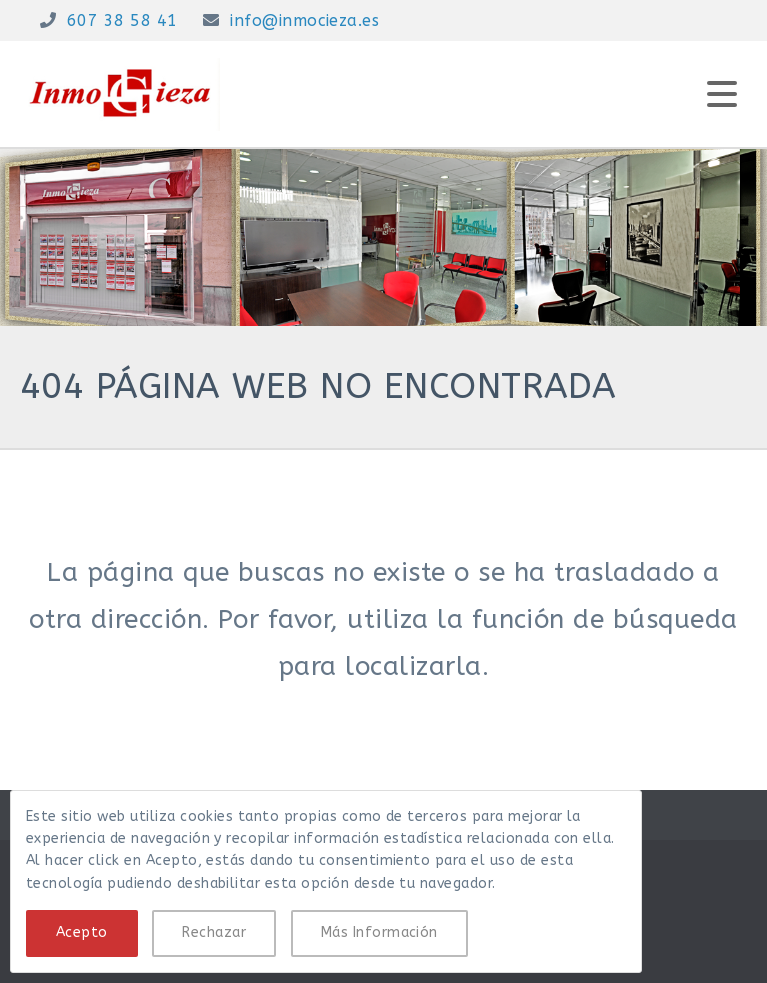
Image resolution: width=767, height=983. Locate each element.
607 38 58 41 (122, 20)
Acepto (82, 932)
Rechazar (214, 932)
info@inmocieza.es (304, 20)
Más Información (379, 932)
